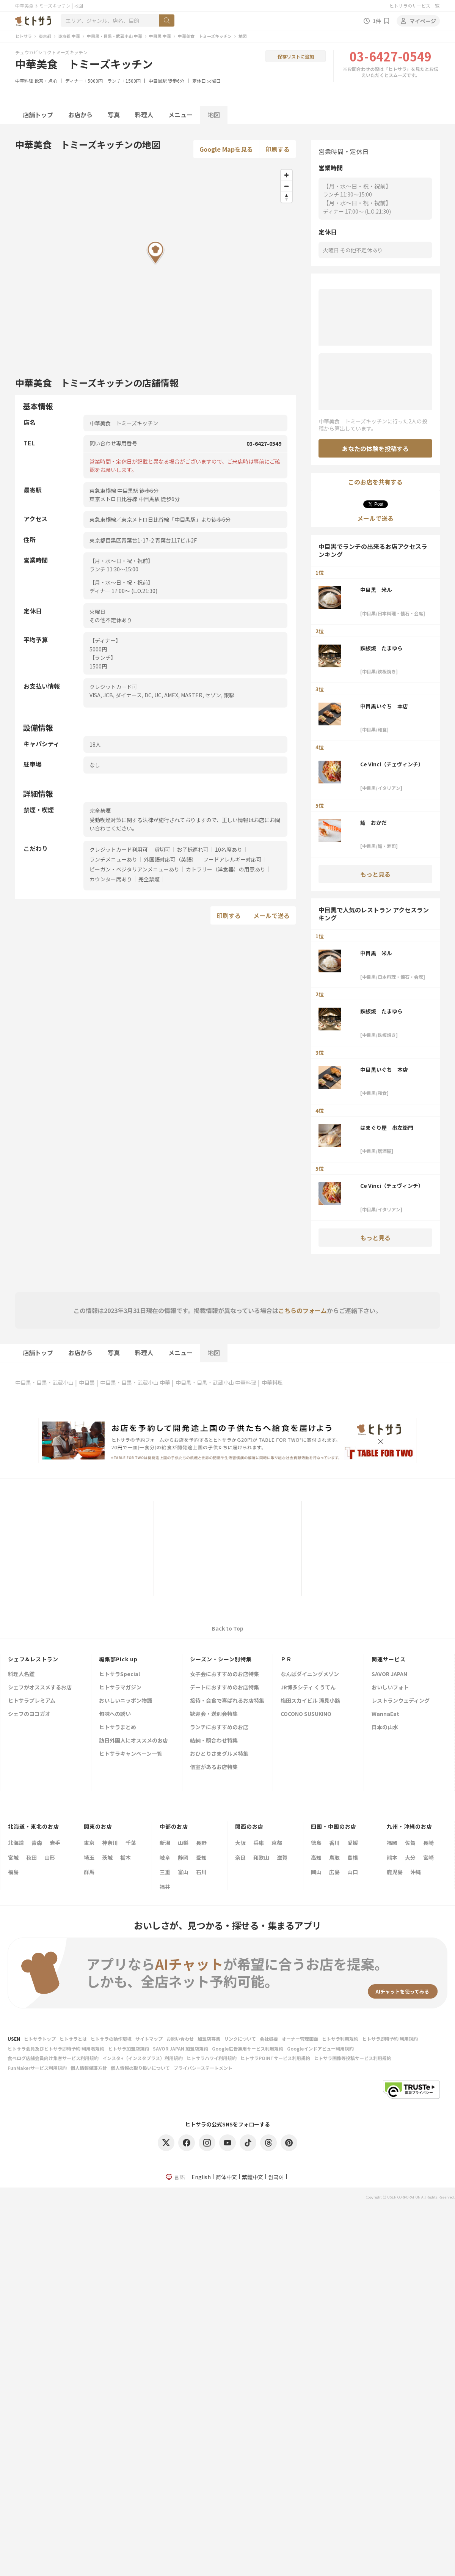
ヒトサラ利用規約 (340, 2038)
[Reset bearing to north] (286, 197)
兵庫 (258, 1842)
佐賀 (410, 1842)
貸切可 (162, 849)
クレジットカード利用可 (118, 849)
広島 (334, 1872)
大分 (410, 1857)
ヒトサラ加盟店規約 (128, 2048)
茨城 (107, 1857)
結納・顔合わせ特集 (214, 1741)
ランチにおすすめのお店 (219, 1727)
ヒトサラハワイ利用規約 (212, 2058)
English (201, 2177)
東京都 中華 (69, 36)
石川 (201, 1872)
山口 (352, 1872)
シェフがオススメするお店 (40, 1687)
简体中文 (226, 2177)
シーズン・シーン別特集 (221, 1659)
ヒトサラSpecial (119, 1674)
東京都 (45, 36)
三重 (165, 1872)
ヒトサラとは (73, 2038)
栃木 (125, 1857)
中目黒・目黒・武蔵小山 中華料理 (216, 1382)
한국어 (276, 2177)
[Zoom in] (286, 175)
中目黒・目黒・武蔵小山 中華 (114, 36)
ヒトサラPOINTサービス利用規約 (275, 2058)
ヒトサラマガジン (120, 1687)
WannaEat (385, 1714)
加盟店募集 (209, 2038)
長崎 (428, 1842)
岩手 (55, 1842)
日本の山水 (385, 1727)
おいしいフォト (390, 1687)
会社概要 (269, 2038)
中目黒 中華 (160, 36)
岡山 (316, 1872)
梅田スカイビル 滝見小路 (310, 1701)
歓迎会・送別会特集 (214, 1714)
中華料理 (24, 80)
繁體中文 (252, 2177)
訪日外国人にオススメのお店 (133, 1741)
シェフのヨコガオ (29, 1714)
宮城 (13, 1857)
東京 (89, 1842)
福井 (165, 1886)
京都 (276, 1842)
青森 (36, 1842)
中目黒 (87, 1382)
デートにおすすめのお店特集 (224, 1687)
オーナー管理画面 (300, 2038)
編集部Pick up (118, 1659)
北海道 (16, 1842)
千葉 (131, 1842)
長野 (201, 1842)
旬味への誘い (115, 1714)
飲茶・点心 (46, 80)
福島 (13, 1872)
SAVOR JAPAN (389, 1674)
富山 (183, 1872)
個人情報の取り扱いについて (140, 2068)
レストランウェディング (401, 1701)
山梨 (183, 1842)
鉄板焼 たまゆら (381, 648)
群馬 (89, 1872)
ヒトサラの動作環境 (111, 2038)
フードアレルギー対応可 (232, 859)
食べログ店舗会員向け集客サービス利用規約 (53, 2058)
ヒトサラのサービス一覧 (414, 5)
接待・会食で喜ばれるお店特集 (227, 1701)
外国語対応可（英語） (170, 859)
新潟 (165, 1842)
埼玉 (89, 1857)
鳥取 (334, 1857)
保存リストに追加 (296, 56)
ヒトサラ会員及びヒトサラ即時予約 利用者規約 (56, 2048)
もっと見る (375, 874)
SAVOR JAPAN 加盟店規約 (180, 2048)
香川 (334, 1842)
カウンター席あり (110, 879)
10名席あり (228, 849)
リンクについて (240, 2038)
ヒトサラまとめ (117, 1727)
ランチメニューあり (113, 859)
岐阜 (165, 1857)
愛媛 (352, 1842)
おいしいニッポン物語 (125, 1701)
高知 (316, 1857)
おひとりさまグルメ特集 (219, 1754)
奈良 (240, 1857)
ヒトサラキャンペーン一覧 (130, 1754)
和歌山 (261, 1857)
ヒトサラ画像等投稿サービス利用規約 (352, 2058)
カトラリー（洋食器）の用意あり (225, 869)
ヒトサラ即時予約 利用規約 (390, 2038)
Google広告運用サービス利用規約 (247, 2048)
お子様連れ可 (193, 849)
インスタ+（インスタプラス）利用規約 (142, 2058)
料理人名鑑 (21, 1674)
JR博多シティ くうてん (308, 1687)
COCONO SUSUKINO (306, 1714)
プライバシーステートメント (203, 2068)
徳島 (316, 1842)
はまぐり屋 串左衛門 (386, 1127)
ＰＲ (286, 1659)
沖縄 (415, 1872)
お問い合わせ (180, 2038)
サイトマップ (149, 2038)
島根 (352, 1857)
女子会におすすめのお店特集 (224, 1674)
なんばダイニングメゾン (310, 1674)
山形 (49, 1857)
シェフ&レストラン (33, 1659)
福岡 (392, 1842)
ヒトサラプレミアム (31, 1701)
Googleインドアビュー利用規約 (320, 2048)
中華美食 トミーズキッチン (205, 36)
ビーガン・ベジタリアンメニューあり (134, 869)
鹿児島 (395, 1872)
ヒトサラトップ (40, 2038)
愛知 (201, 1857)
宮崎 (428, 1857)
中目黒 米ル (376, 589)
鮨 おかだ (373, 822)
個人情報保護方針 (89, 2068)
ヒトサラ (23, 36)
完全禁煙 (149, 879)
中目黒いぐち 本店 (384, 706)
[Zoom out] (286, 186)
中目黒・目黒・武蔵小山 (44, 1382)
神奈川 (110, 1842)
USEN (14, 2038)
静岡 (183, 1857)
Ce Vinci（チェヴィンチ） (392, 764)
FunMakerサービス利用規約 (37, 2068)
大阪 (240, 1842)
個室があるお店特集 (214, 1767)
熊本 (392, 1857)
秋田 (31, 1857)
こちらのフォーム (302, 1310)
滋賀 (282, 1857)
